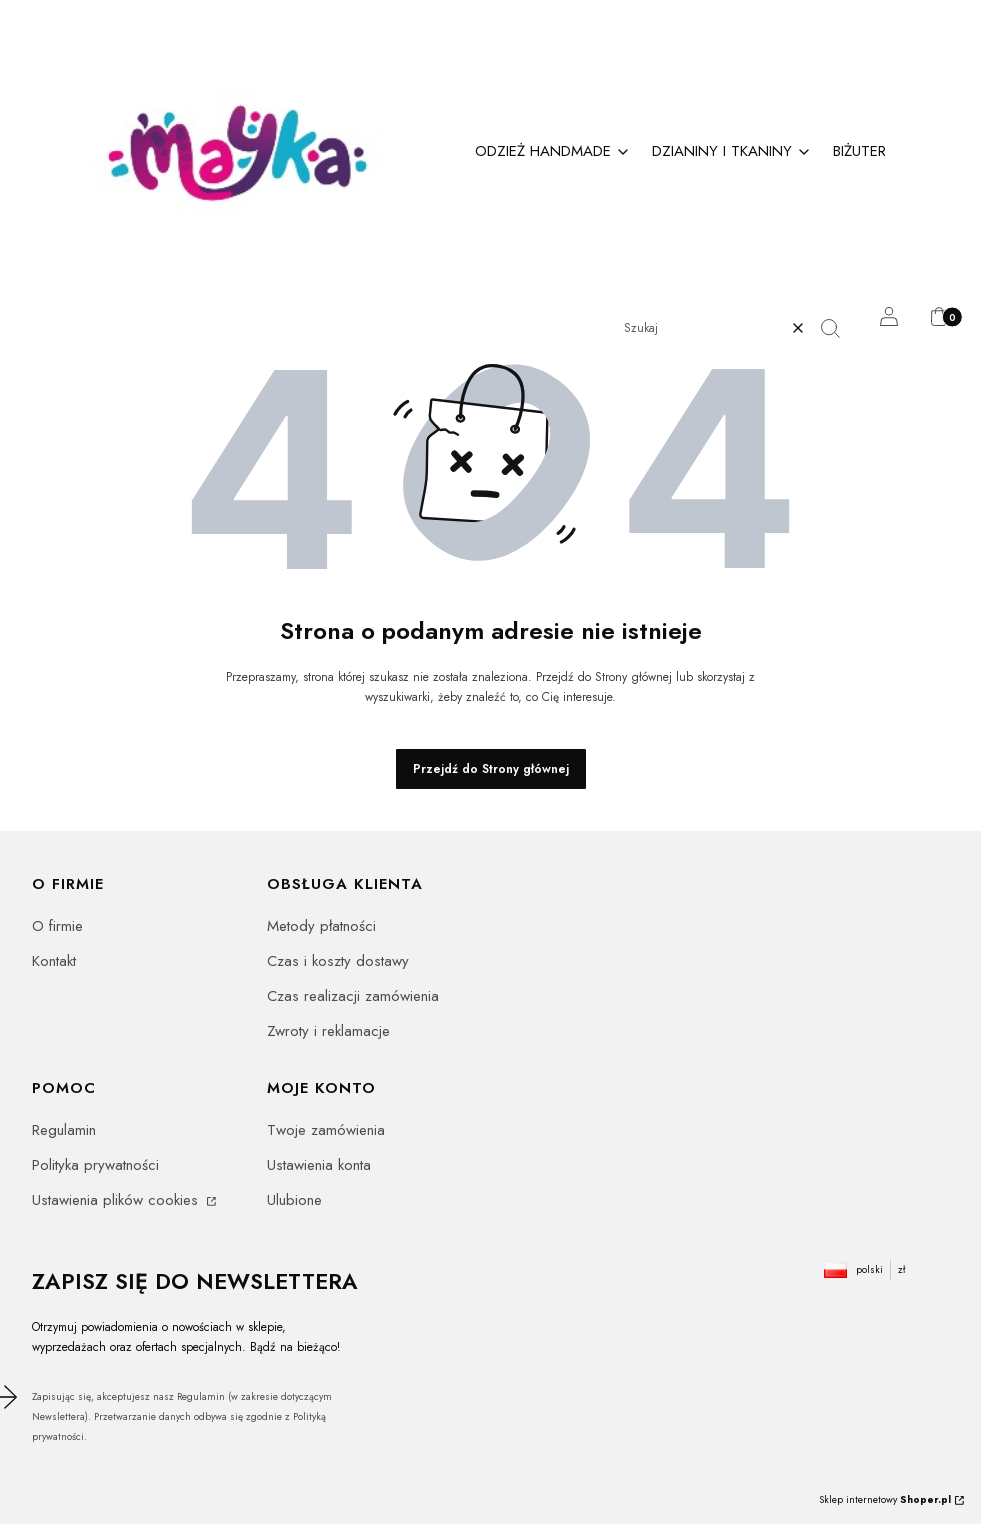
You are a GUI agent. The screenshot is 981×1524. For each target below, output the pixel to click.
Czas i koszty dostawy (338, 961)
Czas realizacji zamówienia (353, 996)
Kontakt (54, 961)
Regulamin (64, 1130)
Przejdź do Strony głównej (491, 769)
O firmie (57, 926)
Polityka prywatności (95, 1165)
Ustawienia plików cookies (117, 1200)
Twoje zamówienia (326, 1130)
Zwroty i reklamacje (328, 1031)
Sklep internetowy (885, 1499)
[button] (838, 328)
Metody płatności (321, 926)
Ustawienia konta (319, 1165)
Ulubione (294, 1200)
